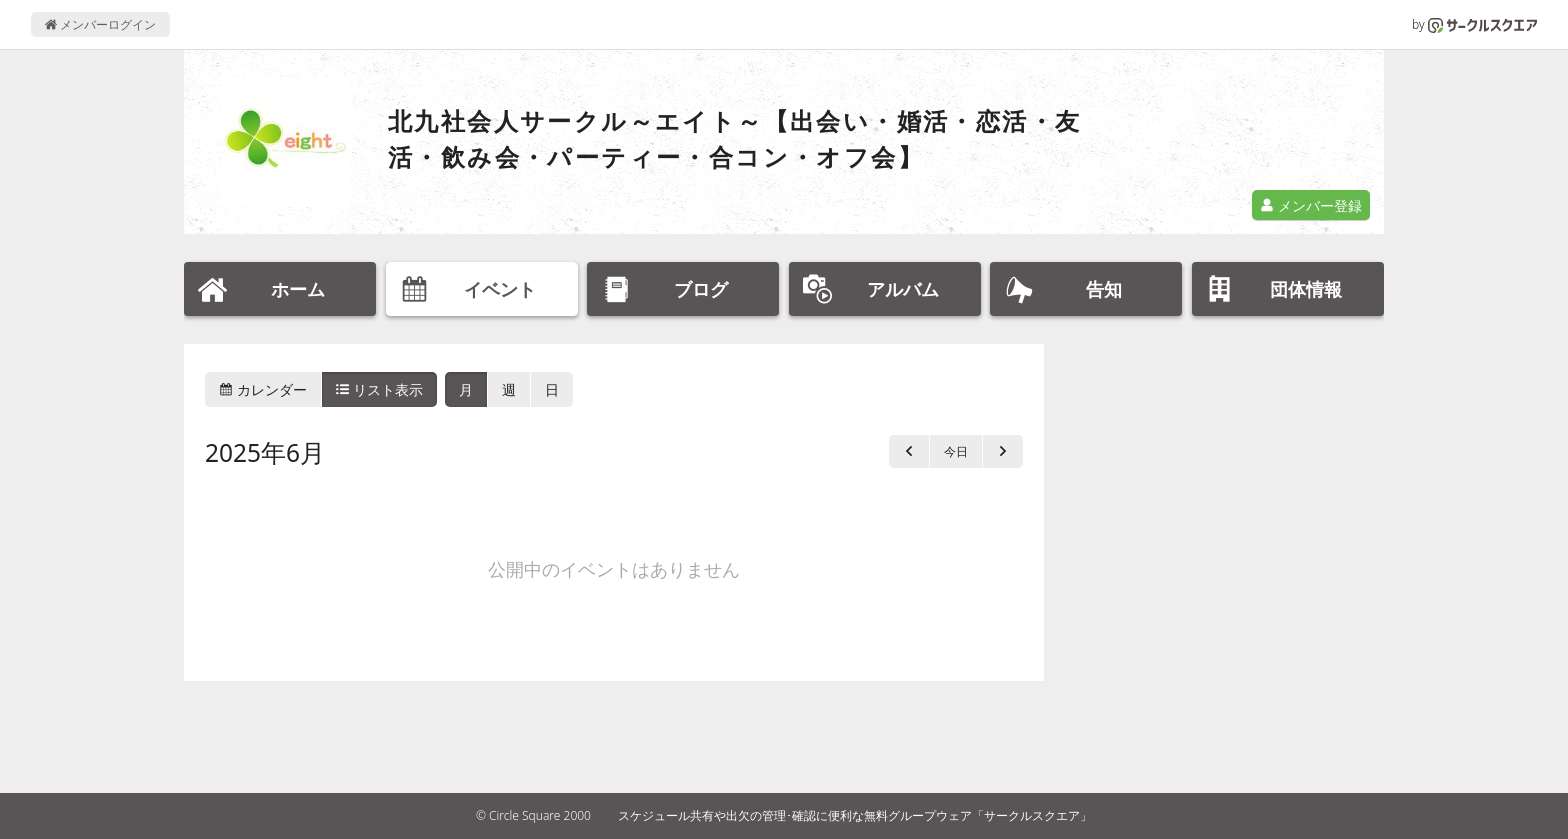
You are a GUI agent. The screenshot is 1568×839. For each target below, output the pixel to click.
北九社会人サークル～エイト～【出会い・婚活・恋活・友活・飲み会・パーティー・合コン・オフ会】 (734, 138)
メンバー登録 (1311, 205)
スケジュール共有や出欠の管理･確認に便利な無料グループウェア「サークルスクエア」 (855, 815)
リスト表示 (380, 389)
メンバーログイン (100, 24)
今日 (956, 451)
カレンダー (263, 389)
